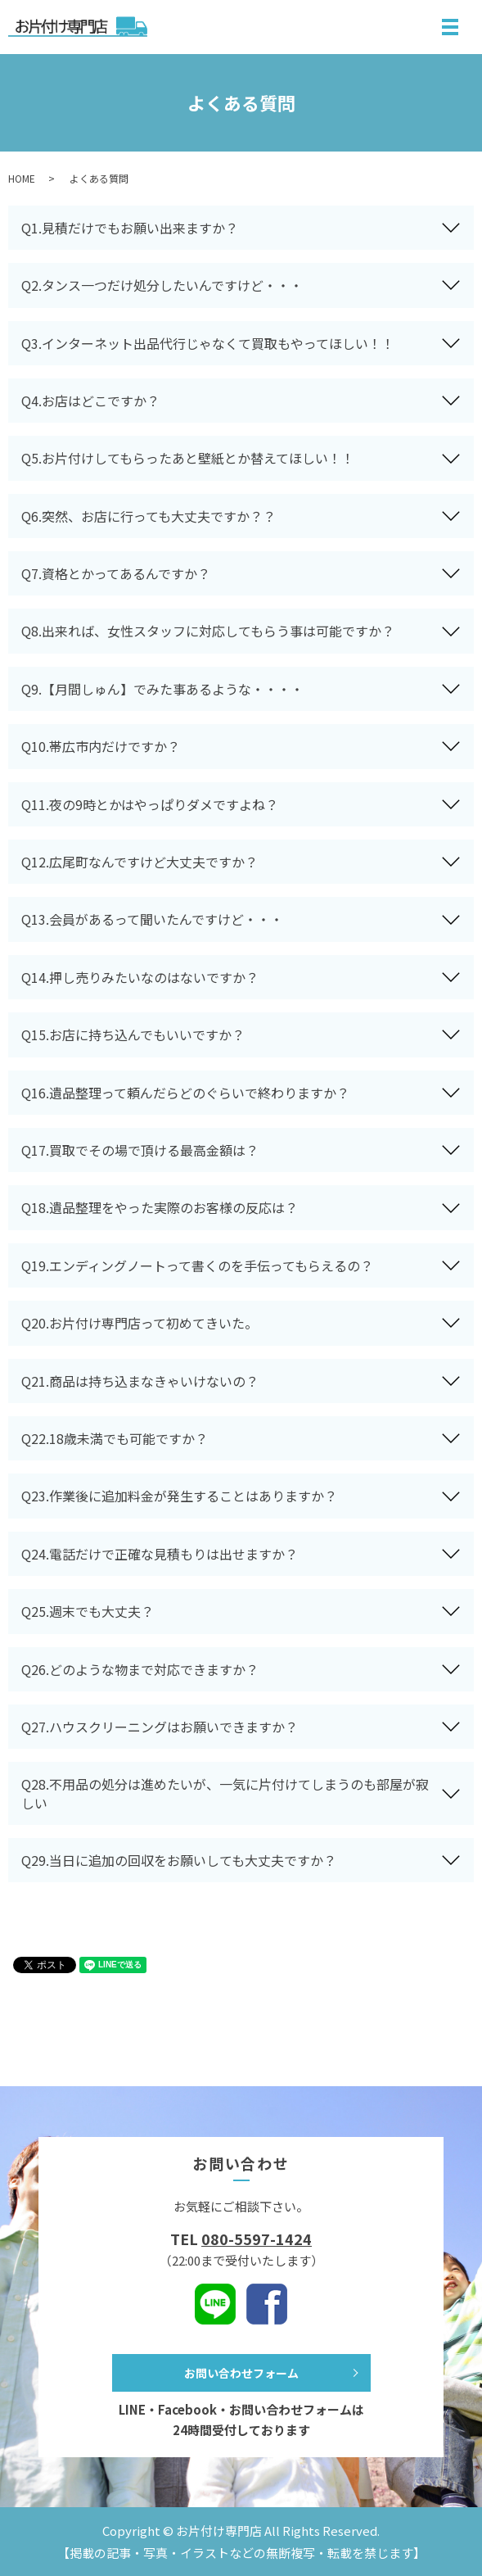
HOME (21, 178)
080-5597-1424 (256, 2238)
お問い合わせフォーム (241, 2373)
